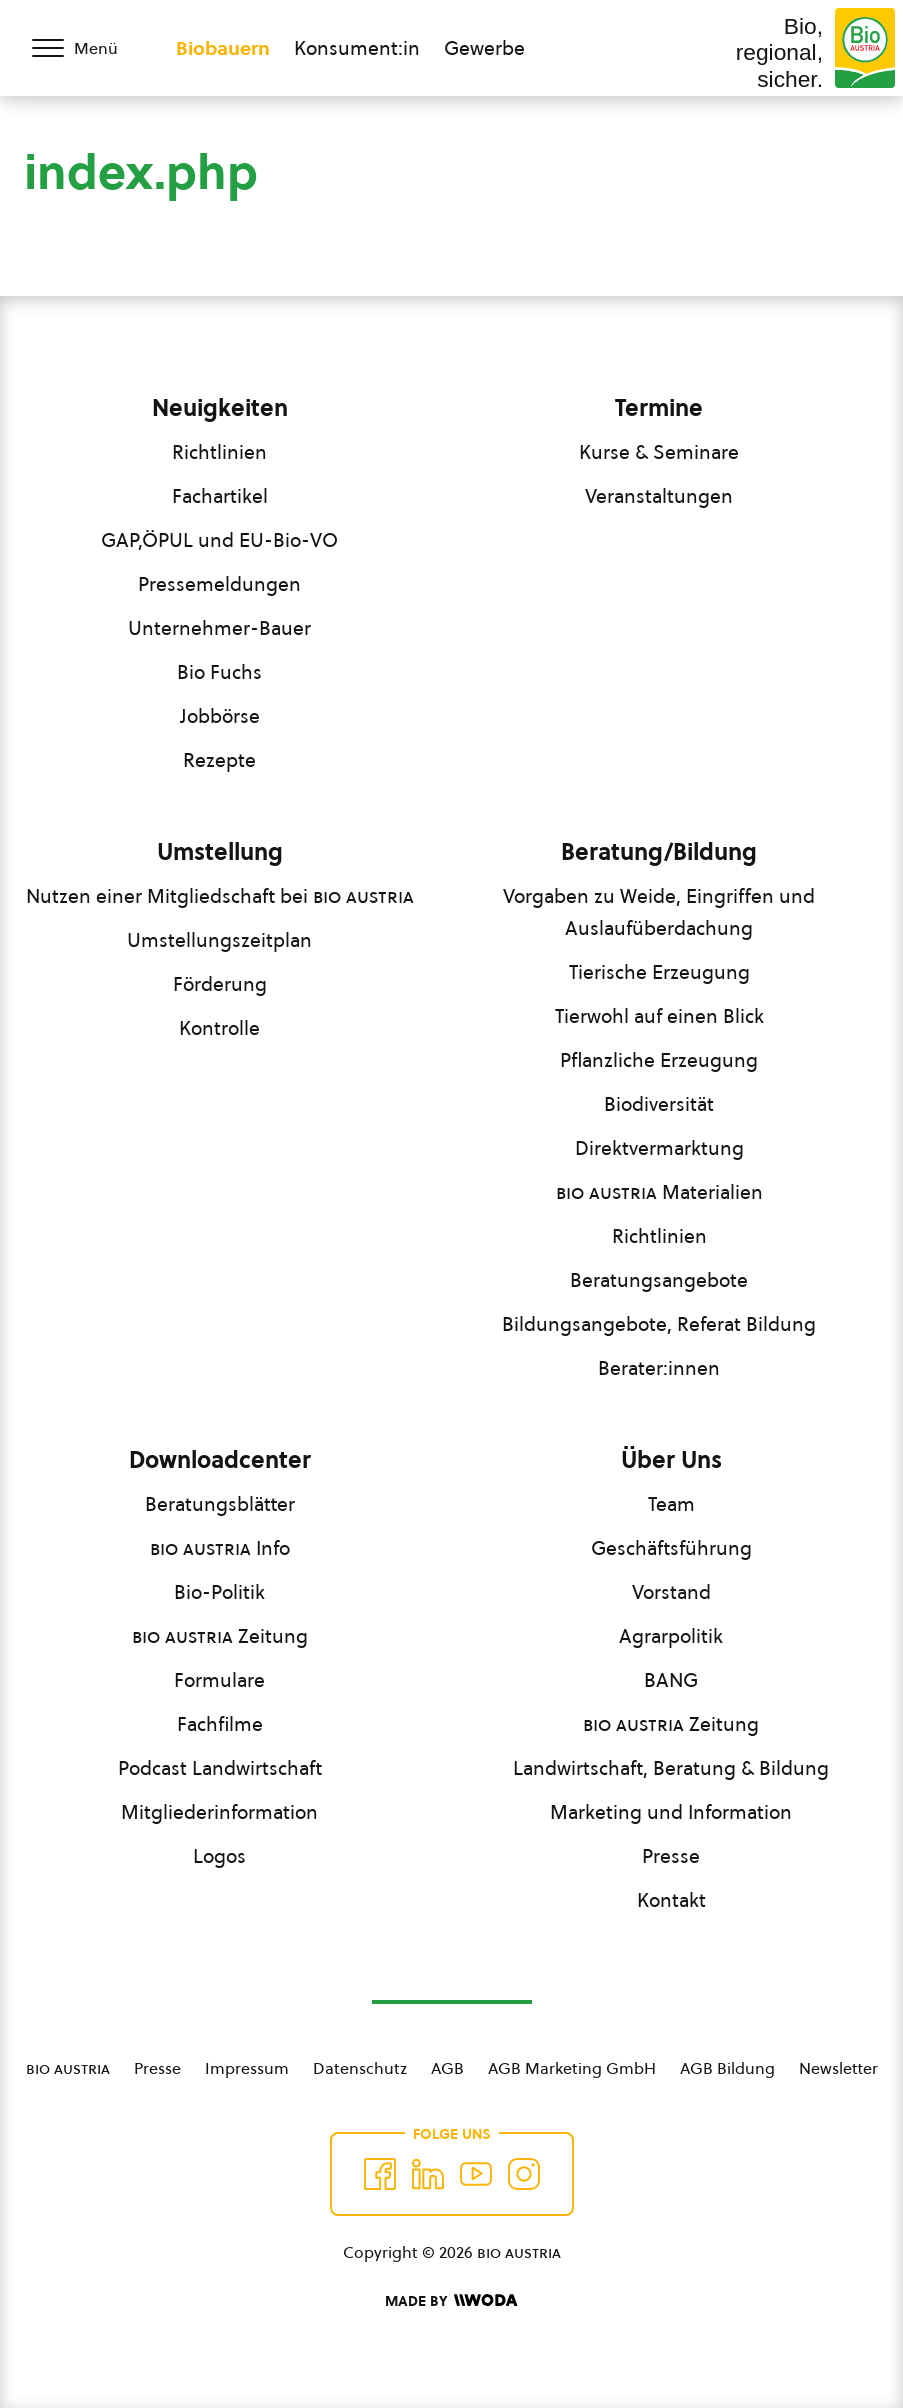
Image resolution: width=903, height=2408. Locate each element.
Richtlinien (219, 452)
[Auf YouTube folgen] (476, 2174)
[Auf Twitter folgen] (428, 2174)
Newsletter (838, 2068)
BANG (671, 1680)
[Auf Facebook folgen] (380, 2174)
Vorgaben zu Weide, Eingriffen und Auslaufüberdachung (659, 912)
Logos (219, 1856)
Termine (659, 408)
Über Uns (671, 1460)
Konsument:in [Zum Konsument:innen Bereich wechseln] (357, 48)
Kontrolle (219, 1028)
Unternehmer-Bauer (219, 628)
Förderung (220, 984)
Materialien (659, 1192)
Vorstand (671, 1592)
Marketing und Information (671, 1812)
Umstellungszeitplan (219, 940)
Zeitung (220, 1636)
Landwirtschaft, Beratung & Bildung (671, 1768)
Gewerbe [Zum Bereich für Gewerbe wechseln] (484, 48)
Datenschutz (360, 2068)
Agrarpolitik (671, 1636)
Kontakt (671, 1900)
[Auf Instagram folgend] (524, 2174)
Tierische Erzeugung (659, 972)
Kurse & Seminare (659, 452)
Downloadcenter (220, 1460)
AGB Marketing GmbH (572, 2068)
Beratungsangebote (659, 1280)
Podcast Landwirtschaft (220, 1768)
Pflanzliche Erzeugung (659, 1060)
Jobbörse (220, 716)
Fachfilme (220, 1724)
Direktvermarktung (659, 1148)
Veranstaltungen (659, 496)
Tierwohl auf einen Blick (659, 1016)
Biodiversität (659, 1104)
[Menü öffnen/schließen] (88, 48)
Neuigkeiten (220, 408)
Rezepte (219, 760)
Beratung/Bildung (659, 852)
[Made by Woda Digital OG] (451, 2301)
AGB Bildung (727, 2068)
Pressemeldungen (219, 584)
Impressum (247, 2068)
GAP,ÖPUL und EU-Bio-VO (219, 540)
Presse (671, 1856)
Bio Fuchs (219, 672)
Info (220, 1548)
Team (671, 1504)
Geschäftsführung (671, 1548)
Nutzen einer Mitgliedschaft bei (220, 896)
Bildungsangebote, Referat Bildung (659, 1324)
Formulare (219, 1680)
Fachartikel (220, 496)
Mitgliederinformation (219, 1812)
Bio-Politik (219, 1592)
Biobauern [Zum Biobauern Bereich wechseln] (223, 48)
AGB (447, 2068)
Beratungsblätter (220, 1504)
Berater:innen (659, 1368)
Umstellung (220, 852)
